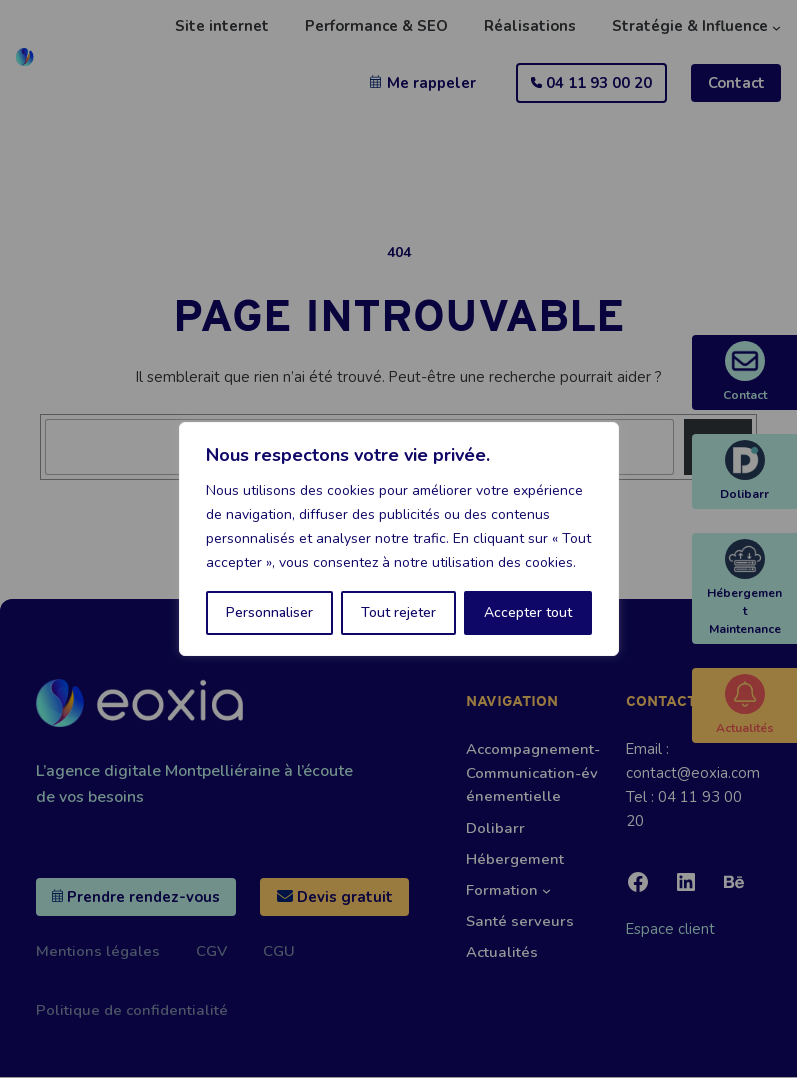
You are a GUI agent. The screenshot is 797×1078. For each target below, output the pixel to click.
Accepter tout (528, 612)
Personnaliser (269, 612)
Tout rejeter (398, 612)
